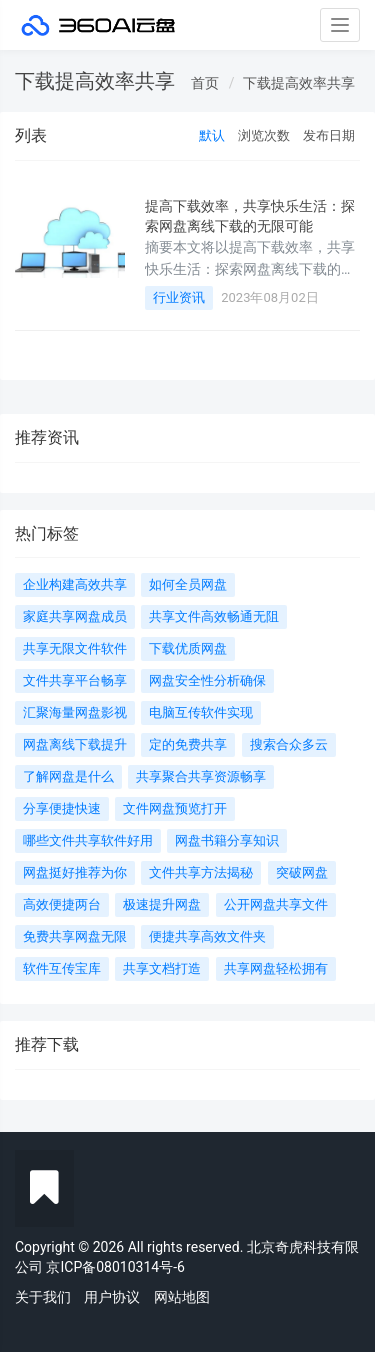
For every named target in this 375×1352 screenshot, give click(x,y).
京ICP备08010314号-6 (115, 1267)
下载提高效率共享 (299, 83)
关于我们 (43, 1297)
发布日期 (329, 135)
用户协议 (112, 1297)
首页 (205, 83)
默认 (212, 135)
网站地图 (182, 1297)
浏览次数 (264, 135)
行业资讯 (179, 297)
